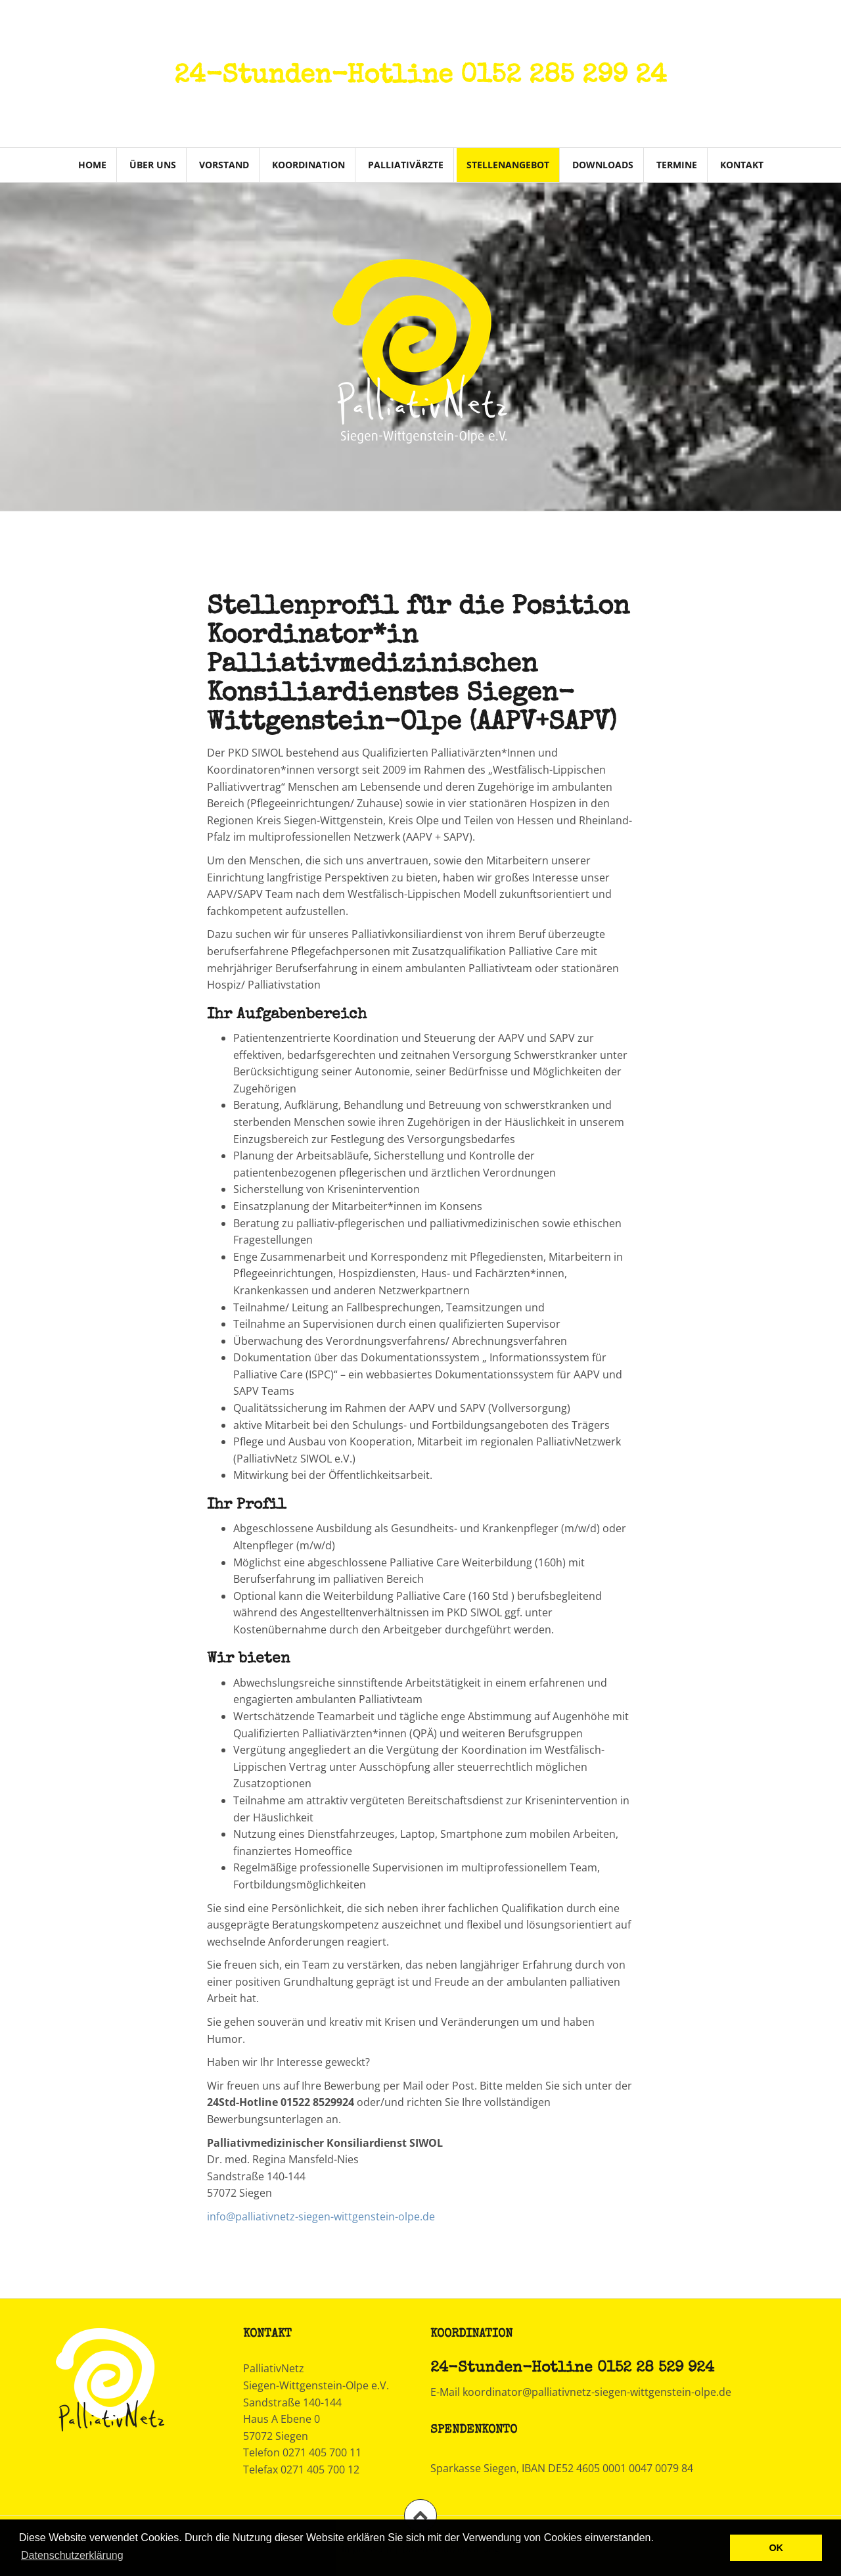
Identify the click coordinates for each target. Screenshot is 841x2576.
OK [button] (776, 2547)
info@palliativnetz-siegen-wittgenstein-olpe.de (321, 2216)
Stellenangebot (507, 164)
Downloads (602, 164)
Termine (676, 164)
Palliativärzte (405, 164)
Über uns (152, 164)
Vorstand (224, 164)
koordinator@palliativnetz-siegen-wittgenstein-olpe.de (597, 2392)
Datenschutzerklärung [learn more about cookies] (72, 2555)
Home (92, 164)
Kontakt (741, 164)
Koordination (308, 164)
